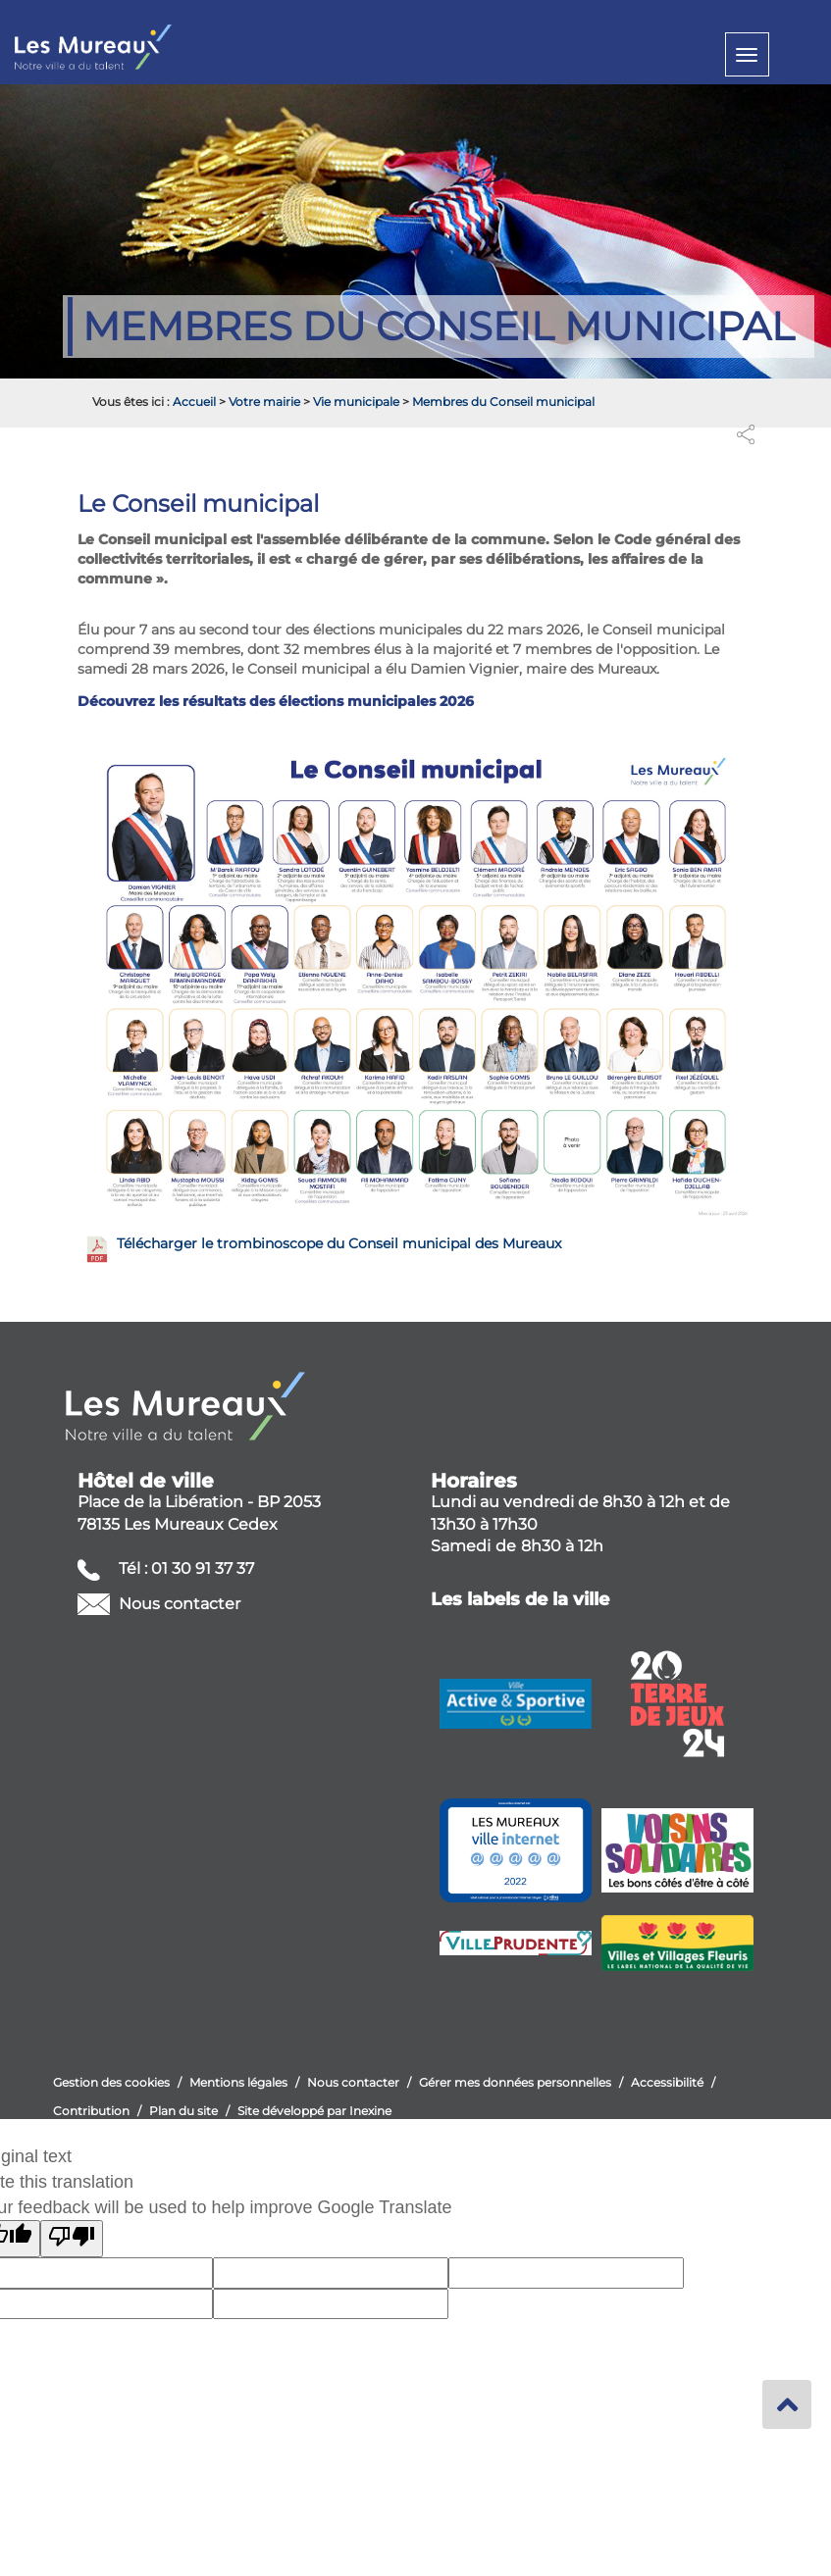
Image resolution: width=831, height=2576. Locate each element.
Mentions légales (238, 2082)
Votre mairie (264, 401)
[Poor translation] (71, 2238)
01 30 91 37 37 (202, 1568)
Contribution (91, 2110)
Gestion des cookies (111, 2082)
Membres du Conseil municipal (503, 401)
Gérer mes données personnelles (515, 2082)
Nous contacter (177, 1603)
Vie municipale (356, 401)
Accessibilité (667, 2082)
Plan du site (183, 2110)
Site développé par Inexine (314, 2110)
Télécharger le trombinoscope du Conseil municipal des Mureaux (339, 1243)
